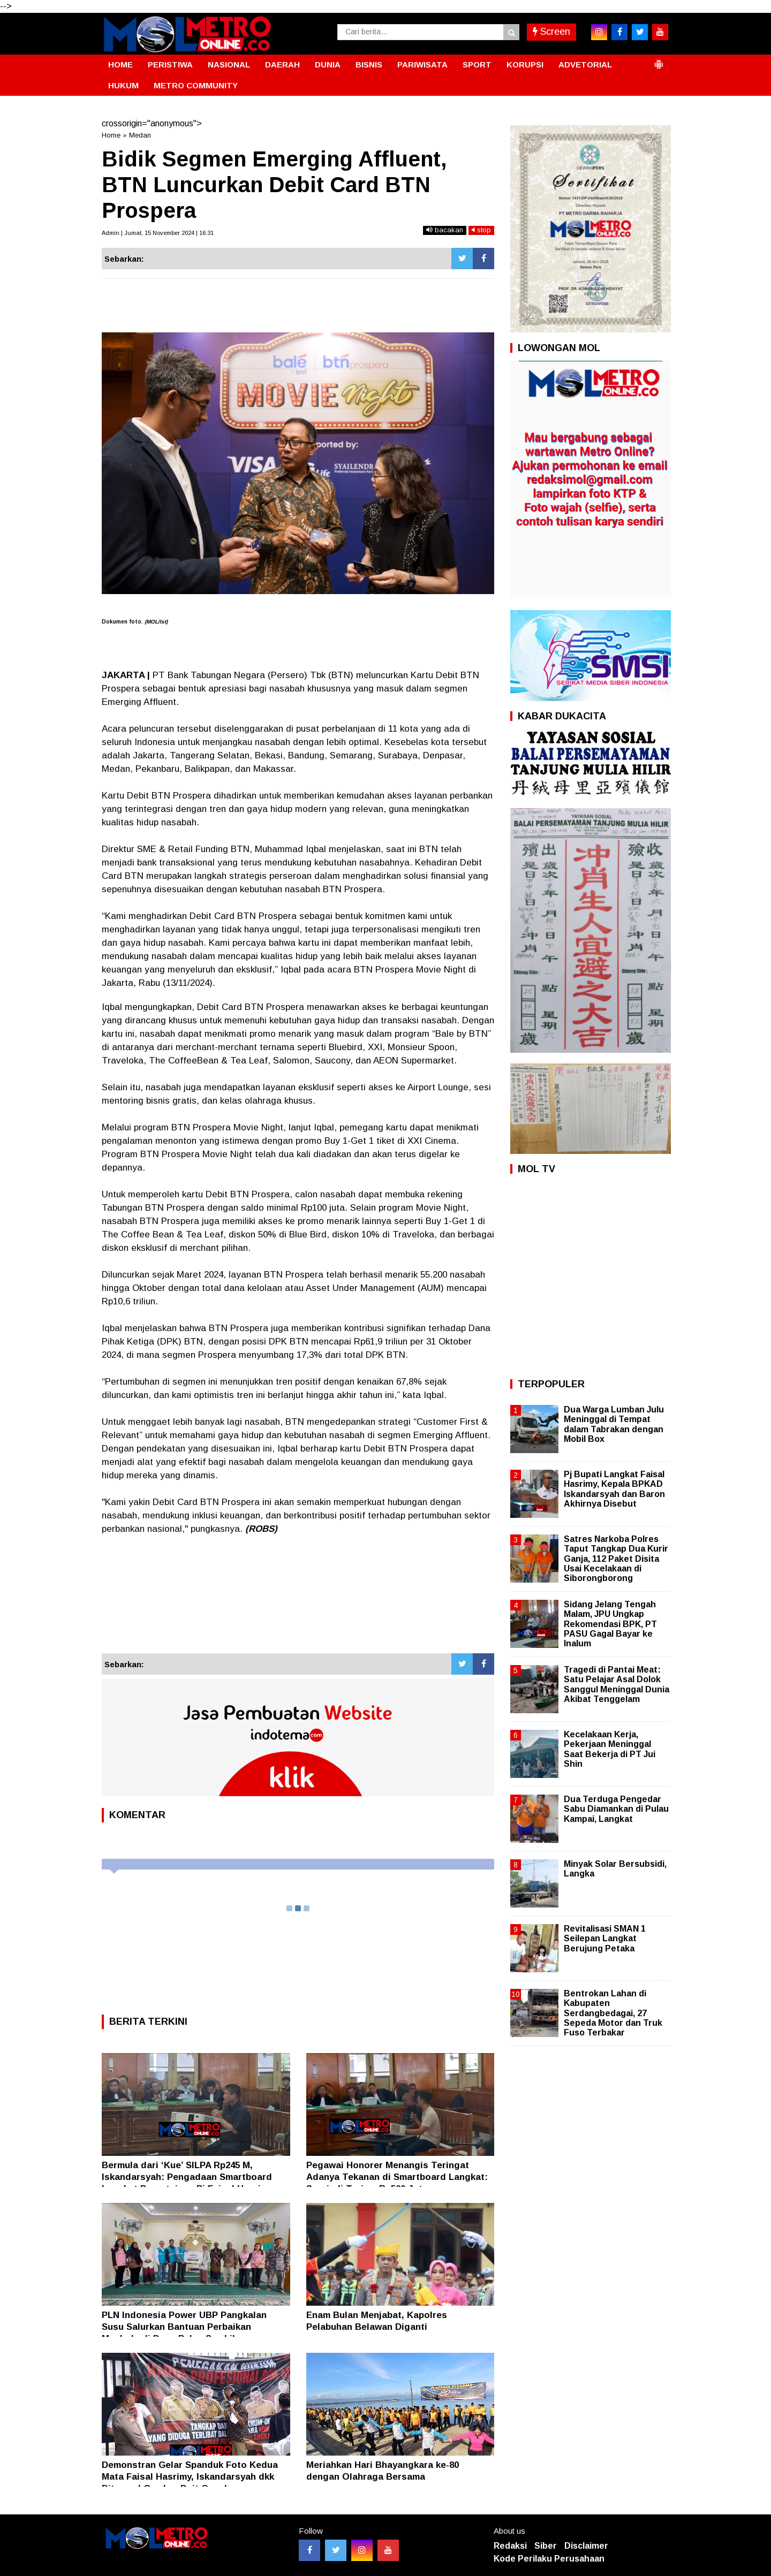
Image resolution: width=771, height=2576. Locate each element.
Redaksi (510, 2545)
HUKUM (123, 85)
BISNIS (369, 64)
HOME (120, 64)
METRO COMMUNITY (196, 85)
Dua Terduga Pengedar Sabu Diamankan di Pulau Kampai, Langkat (616, 1809)
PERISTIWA (170, 64)
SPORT (477, 64)
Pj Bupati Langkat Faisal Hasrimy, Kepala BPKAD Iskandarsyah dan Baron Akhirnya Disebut (614, 1489)
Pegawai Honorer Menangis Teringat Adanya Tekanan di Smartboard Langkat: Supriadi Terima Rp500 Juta (397, 2177)
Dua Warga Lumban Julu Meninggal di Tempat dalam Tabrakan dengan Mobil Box (614, 1424)
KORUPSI (525, 64)
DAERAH (282, 64)
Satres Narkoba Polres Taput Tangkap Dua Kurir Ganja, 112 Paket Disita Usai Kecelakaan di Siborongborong (616, 1558)
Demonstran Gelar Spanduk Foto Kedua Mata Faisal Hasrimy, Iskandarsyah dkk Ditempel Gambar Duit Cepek (190, 2477)
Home (111, 135)
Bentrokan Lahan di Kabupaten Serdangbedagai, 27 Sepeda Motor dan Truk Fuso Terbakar (613, 2013)
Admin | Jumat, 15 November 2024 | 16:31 (158, 233)
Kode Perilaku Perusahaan (549, 2558)
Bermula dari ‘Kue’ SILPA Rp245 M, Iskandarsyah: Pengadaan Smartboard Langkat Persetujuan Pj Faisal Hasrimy (187, 2177)
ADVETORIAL (585, 64)
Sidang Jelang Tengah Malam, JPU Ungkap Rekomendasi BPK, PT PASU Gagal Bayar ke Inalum (610, 1624)
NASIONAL (229, 64)
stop (481, 230)
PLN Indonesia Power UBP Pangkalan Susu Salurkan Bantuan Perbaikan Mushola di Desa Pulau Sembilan (184, 2327)
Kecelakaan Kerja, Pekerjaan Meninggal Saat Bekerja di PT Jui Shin (609, 1749)
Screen (551, 31)
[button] (658, 60)
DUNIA (328, 64)
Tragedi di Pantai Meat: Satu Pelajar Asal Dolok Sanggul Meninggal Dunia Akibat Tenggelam (616, 1684)
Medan (140, 135)
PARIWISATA (422, 64)
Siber (545, 2545)
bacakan (444, 230)
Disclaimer (586, 2545)
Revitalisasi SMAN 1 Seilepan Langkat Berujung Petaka (605, 1938)
